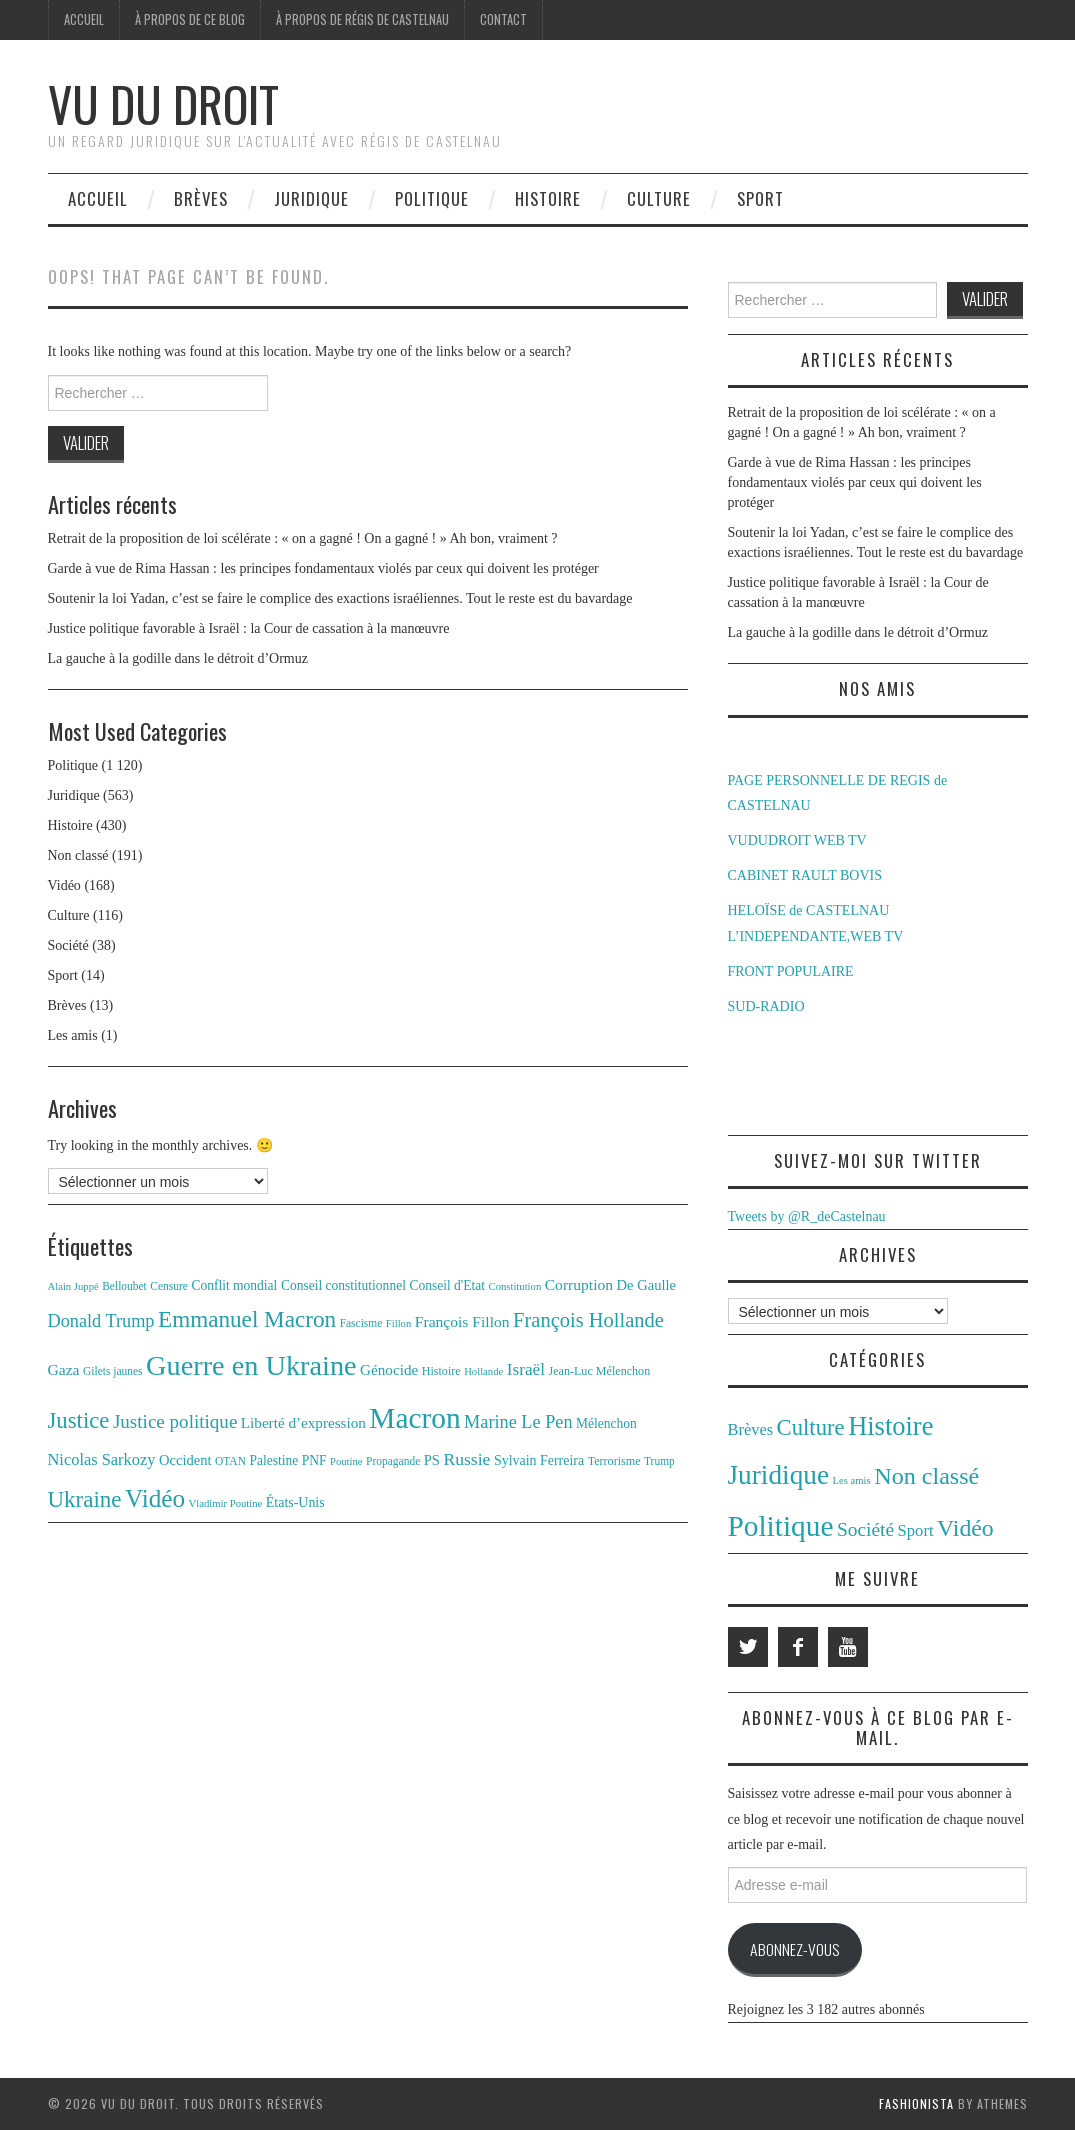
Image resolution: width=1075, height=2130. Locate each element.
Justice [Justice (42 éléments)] (79, 1420)
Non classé (78, 855)
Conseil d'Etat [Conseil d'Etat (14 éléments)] (447, 1285)
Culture (659, 198)
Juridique (311, 198)
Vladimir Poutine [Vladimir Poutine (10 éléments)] (226, 1503)
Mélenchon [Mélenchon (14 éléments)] (606, 1423)
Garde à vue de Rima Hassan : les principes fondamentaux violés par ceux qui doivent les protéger (323, 568)
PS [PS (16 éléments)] (432, 1460)
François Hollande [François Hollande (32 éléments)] (588, 1320)
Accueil (84, 19)
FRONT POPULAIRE (791, 971)
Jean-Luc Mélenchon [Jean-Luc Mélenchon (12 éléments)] (599, 1371)
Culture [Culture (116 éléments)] (811, 1427)
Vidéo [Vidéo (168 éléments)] (965, 1528)
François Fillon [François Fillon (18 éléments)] (462, 1321)
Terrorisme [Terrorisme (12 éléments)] (614, 1461)
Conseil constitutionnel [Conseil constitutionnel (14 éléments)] (343, 1285)
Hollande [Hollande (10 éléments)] (483, 1371)
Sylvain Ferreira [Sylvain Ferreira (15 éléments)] (539, 1460)
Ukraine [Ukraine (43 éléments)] (85, 1499)
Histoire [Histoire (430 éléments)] (890, 1426)
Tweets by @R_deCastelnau (807, 1216)
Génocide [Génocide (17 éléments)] (389, 1369)
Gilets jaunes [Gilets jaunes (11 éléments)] (113, 1371)
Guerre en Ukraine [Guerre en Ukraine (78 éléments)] (251, 1365)
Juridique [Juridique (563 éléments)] (779, 1475)
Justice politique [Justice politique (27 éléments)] (175, 1421)
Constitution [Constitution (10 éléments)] (515, 1286)
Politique (432, 198)
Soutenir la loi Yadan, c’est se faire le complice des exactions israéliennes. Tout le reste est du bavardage (340, 598)
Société (68, 945)
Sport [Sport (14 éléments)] (916, 1530)
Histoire (548, 198)
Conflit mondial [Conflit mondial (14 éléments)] (234, 1285)
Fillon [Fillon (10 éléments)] (398, 1323)
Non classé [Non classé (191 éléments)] (926, 1476)
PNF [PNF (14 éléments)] (314, 1460)
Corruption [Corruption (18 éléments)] (579, 1284)
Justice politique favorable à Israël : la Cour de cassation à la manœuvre (249, 628)
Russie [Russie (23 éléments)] (466, 1459)
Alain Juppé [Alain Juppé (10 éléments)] (73, 1286)
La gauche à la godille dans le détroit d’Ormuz (178, 658)
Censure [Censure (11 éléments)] (169, 1286)
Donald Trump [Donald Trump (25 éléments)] (101, 1321)
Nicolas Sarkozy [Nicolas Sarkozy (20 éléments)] (102, 1459)
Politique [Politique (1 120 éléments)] (781, 1526)
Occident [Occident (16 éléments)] (185, 1460)
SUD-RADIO (766, 1006)
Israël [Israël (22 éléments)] (526, 1369)
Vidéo (64, 885)
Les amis (73, 1035)
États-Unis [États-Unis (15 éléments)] (295, 1502)
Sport (760, 198)
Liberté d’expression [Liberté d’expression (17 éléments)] (303, 1422)
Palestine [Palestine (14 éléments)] (273, 1460)
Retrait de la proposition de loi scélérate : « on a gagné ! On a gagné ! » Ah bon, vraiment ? (303, 538)
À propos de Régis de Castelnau (362, 19)
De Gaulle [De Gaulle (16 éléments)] (646, 1285)
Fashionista (916, 2103)
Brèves (201, 198)
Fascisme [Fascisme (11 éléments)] (361, 1323)
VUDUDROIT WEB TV (797, 840)
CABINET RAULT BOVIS (805, 875)
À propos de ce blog (190, 19)
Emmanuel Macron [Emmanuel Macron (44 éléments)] (247, 1319)
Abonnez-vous (794, 1949)
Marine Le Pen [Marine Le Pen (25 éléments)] (518, 1422)
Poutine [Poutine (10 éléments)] (346, 1461)
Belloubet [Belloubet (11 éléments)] (124, 1286)
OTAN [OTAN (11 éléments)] (230, 1461)
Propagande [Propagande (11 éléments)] (393, 1461)
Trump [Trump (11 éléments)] (659, 1461)
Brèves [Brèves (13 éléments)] (751, 1429)
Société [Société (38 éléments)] (865, 1529)
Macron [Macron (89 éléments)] (414, 1418)
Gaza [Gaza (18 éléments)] (64, 1369)
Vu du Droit (163, 103)
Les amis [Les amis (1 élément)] (852, 1480)
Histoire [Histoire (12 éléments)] (441, 1371)
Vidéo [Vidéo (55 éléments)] (155, 1498)
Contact (503, 19)
